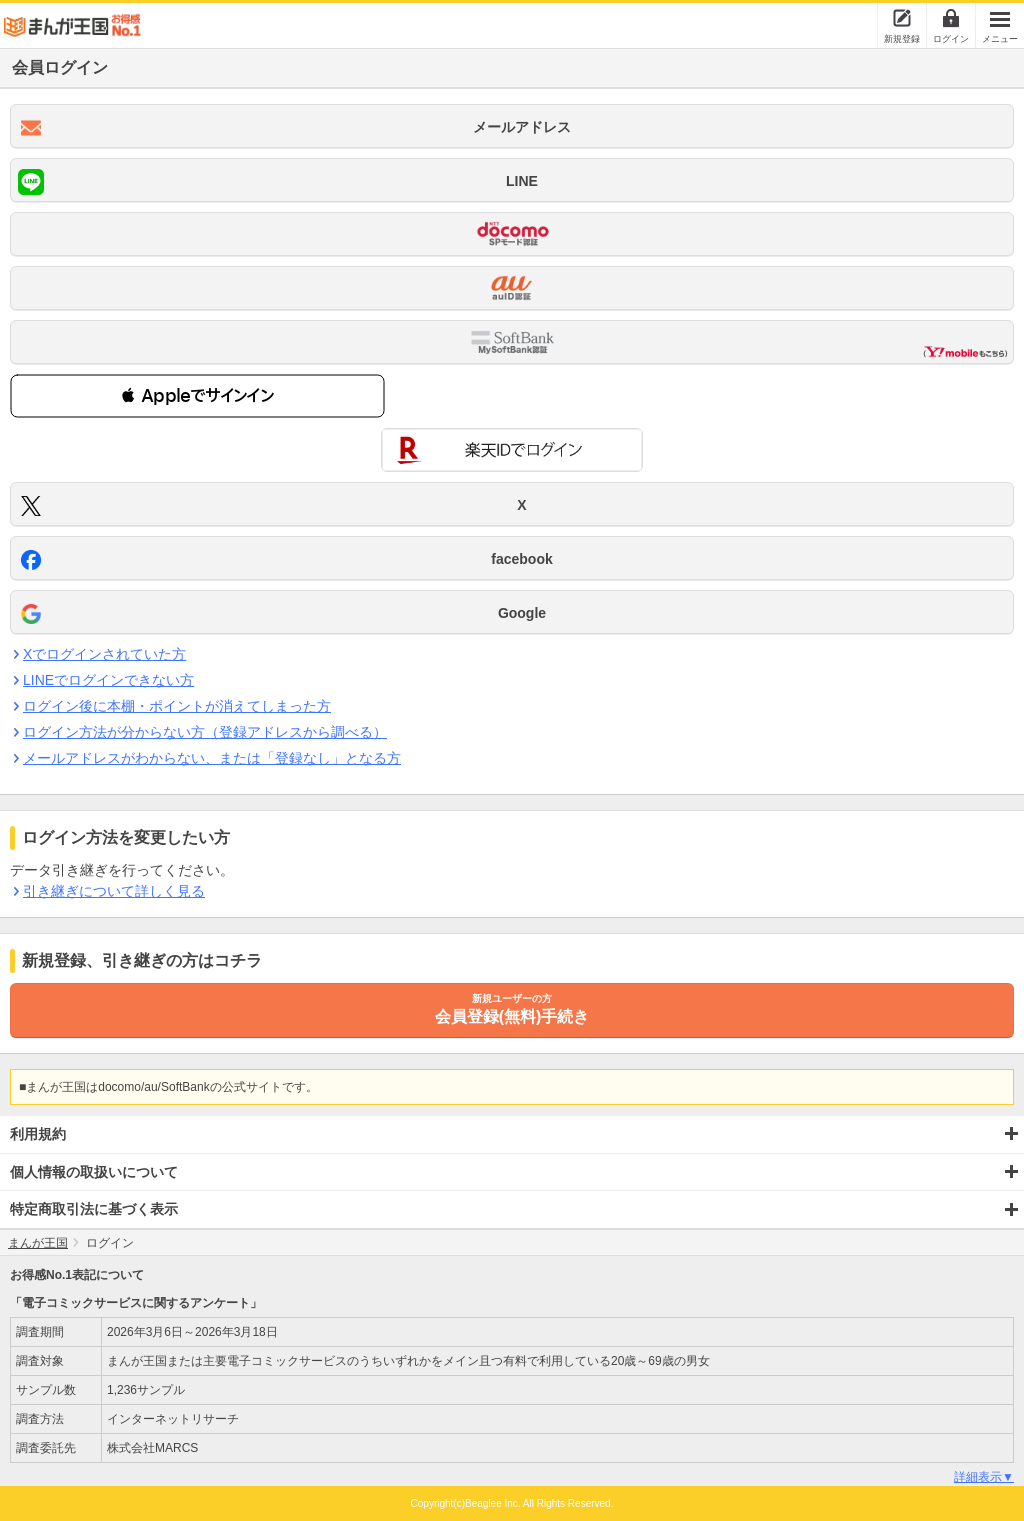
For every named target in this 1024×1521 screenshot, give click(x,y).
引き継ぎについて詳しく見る (113, 891)
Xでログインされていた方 (104, 654)
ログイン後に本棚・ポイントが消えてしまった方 (176, 706)
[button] (197, 396)
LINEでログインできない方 (108, 680)
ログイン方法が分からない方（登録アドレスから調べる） (204, 732)
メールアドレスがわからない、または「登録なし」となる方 (211, 758)
